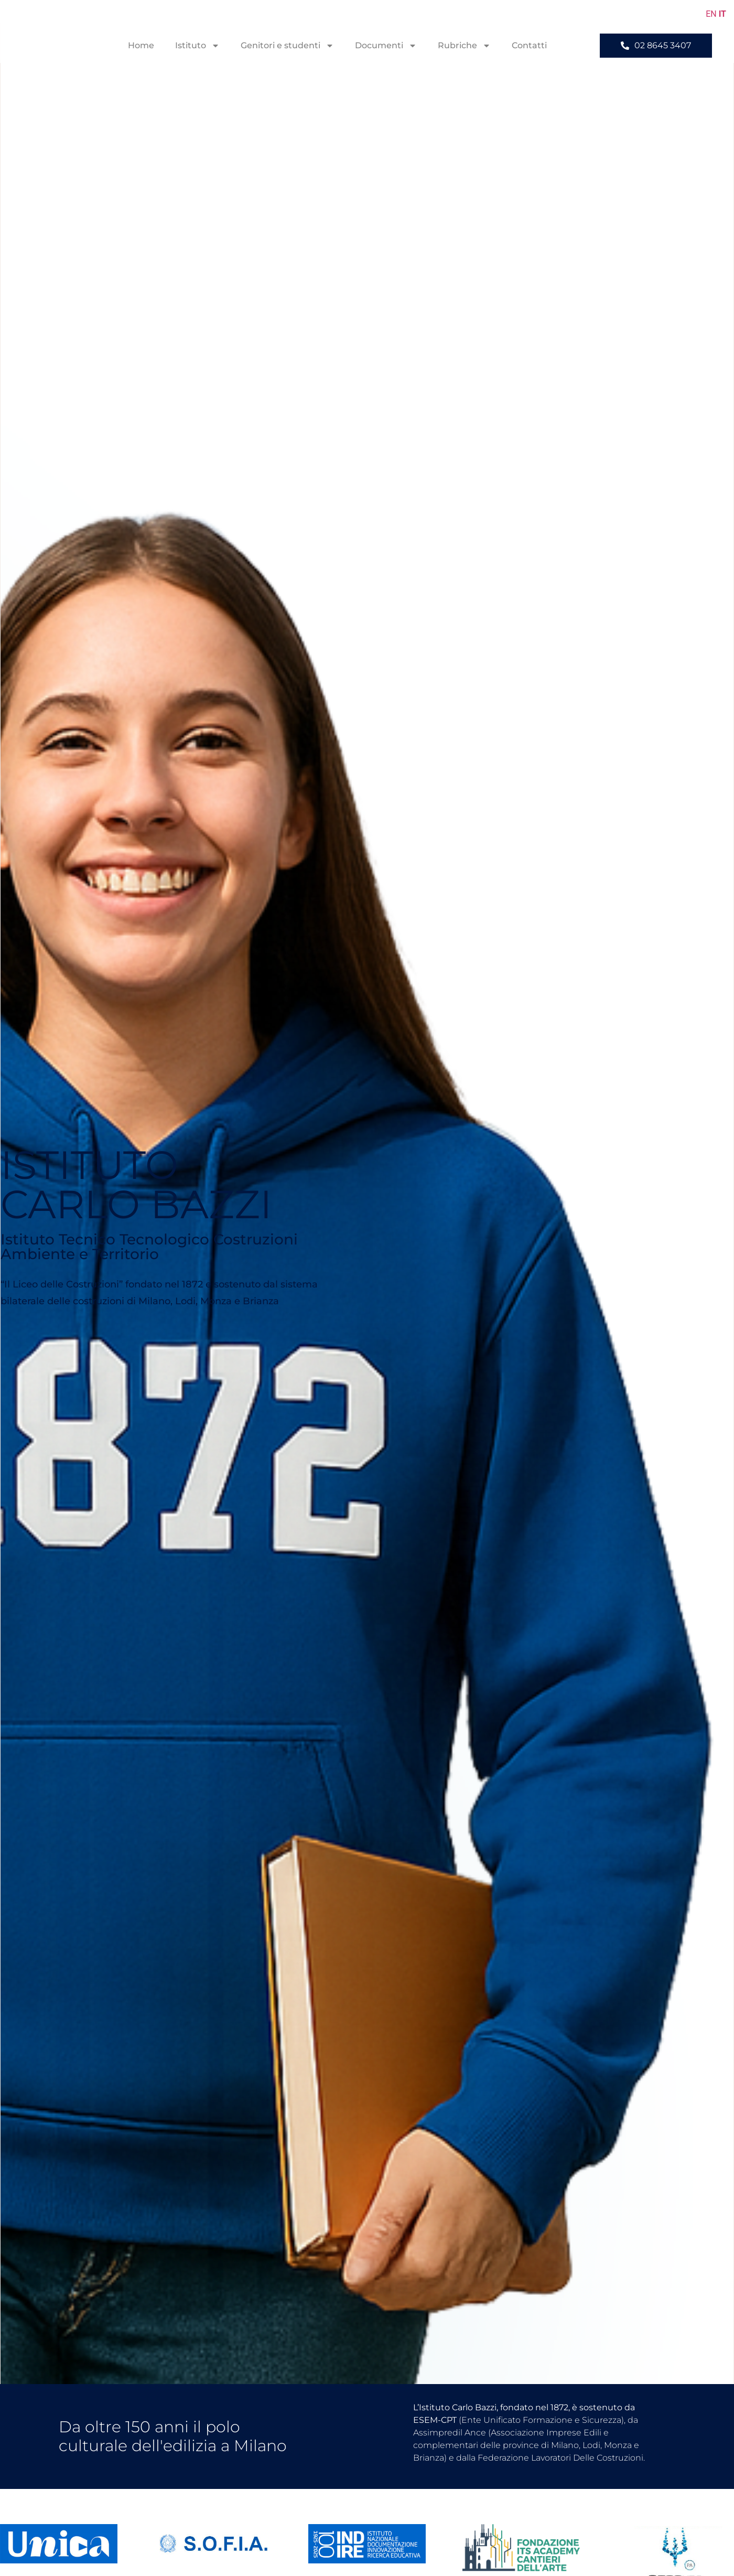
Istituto (197, 45)
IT (722, 14)
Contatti (529, 45)
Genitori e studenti (287, 45)
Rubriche (464, 45)
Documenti (386, 45)
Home (141, 45)
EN (711, 14)
